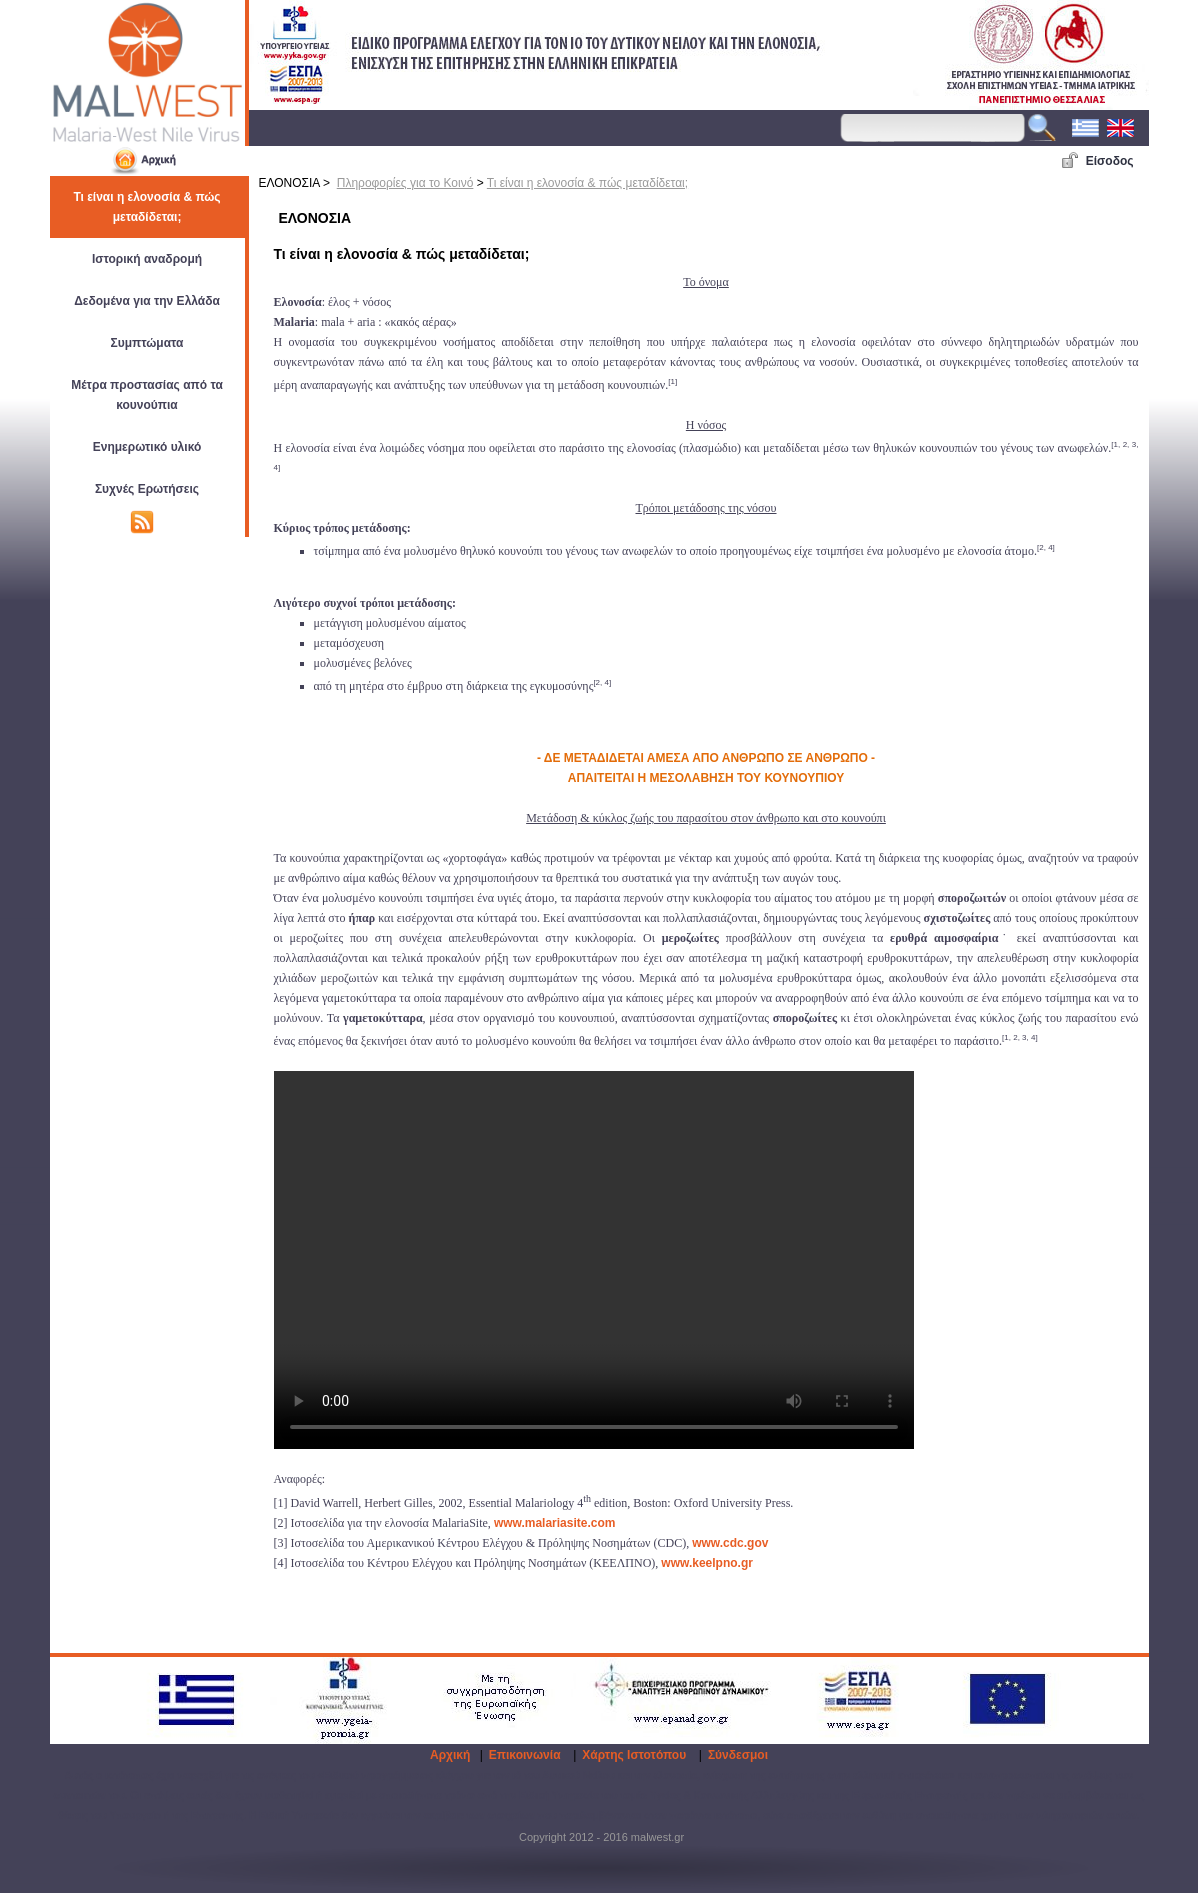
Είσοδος (1110, 161)
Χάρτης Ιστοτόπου (634, 1755)
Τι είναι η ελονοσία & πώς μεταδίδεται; (587, 183)
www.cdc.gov (730, 1543)
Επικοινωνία (525, 1755)
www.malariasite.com (555, 1523)
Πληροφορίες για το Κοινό (405, 183)
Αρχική (450, 1755)
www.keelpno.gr (707, 1563)
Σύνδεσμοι (738, 1755)
